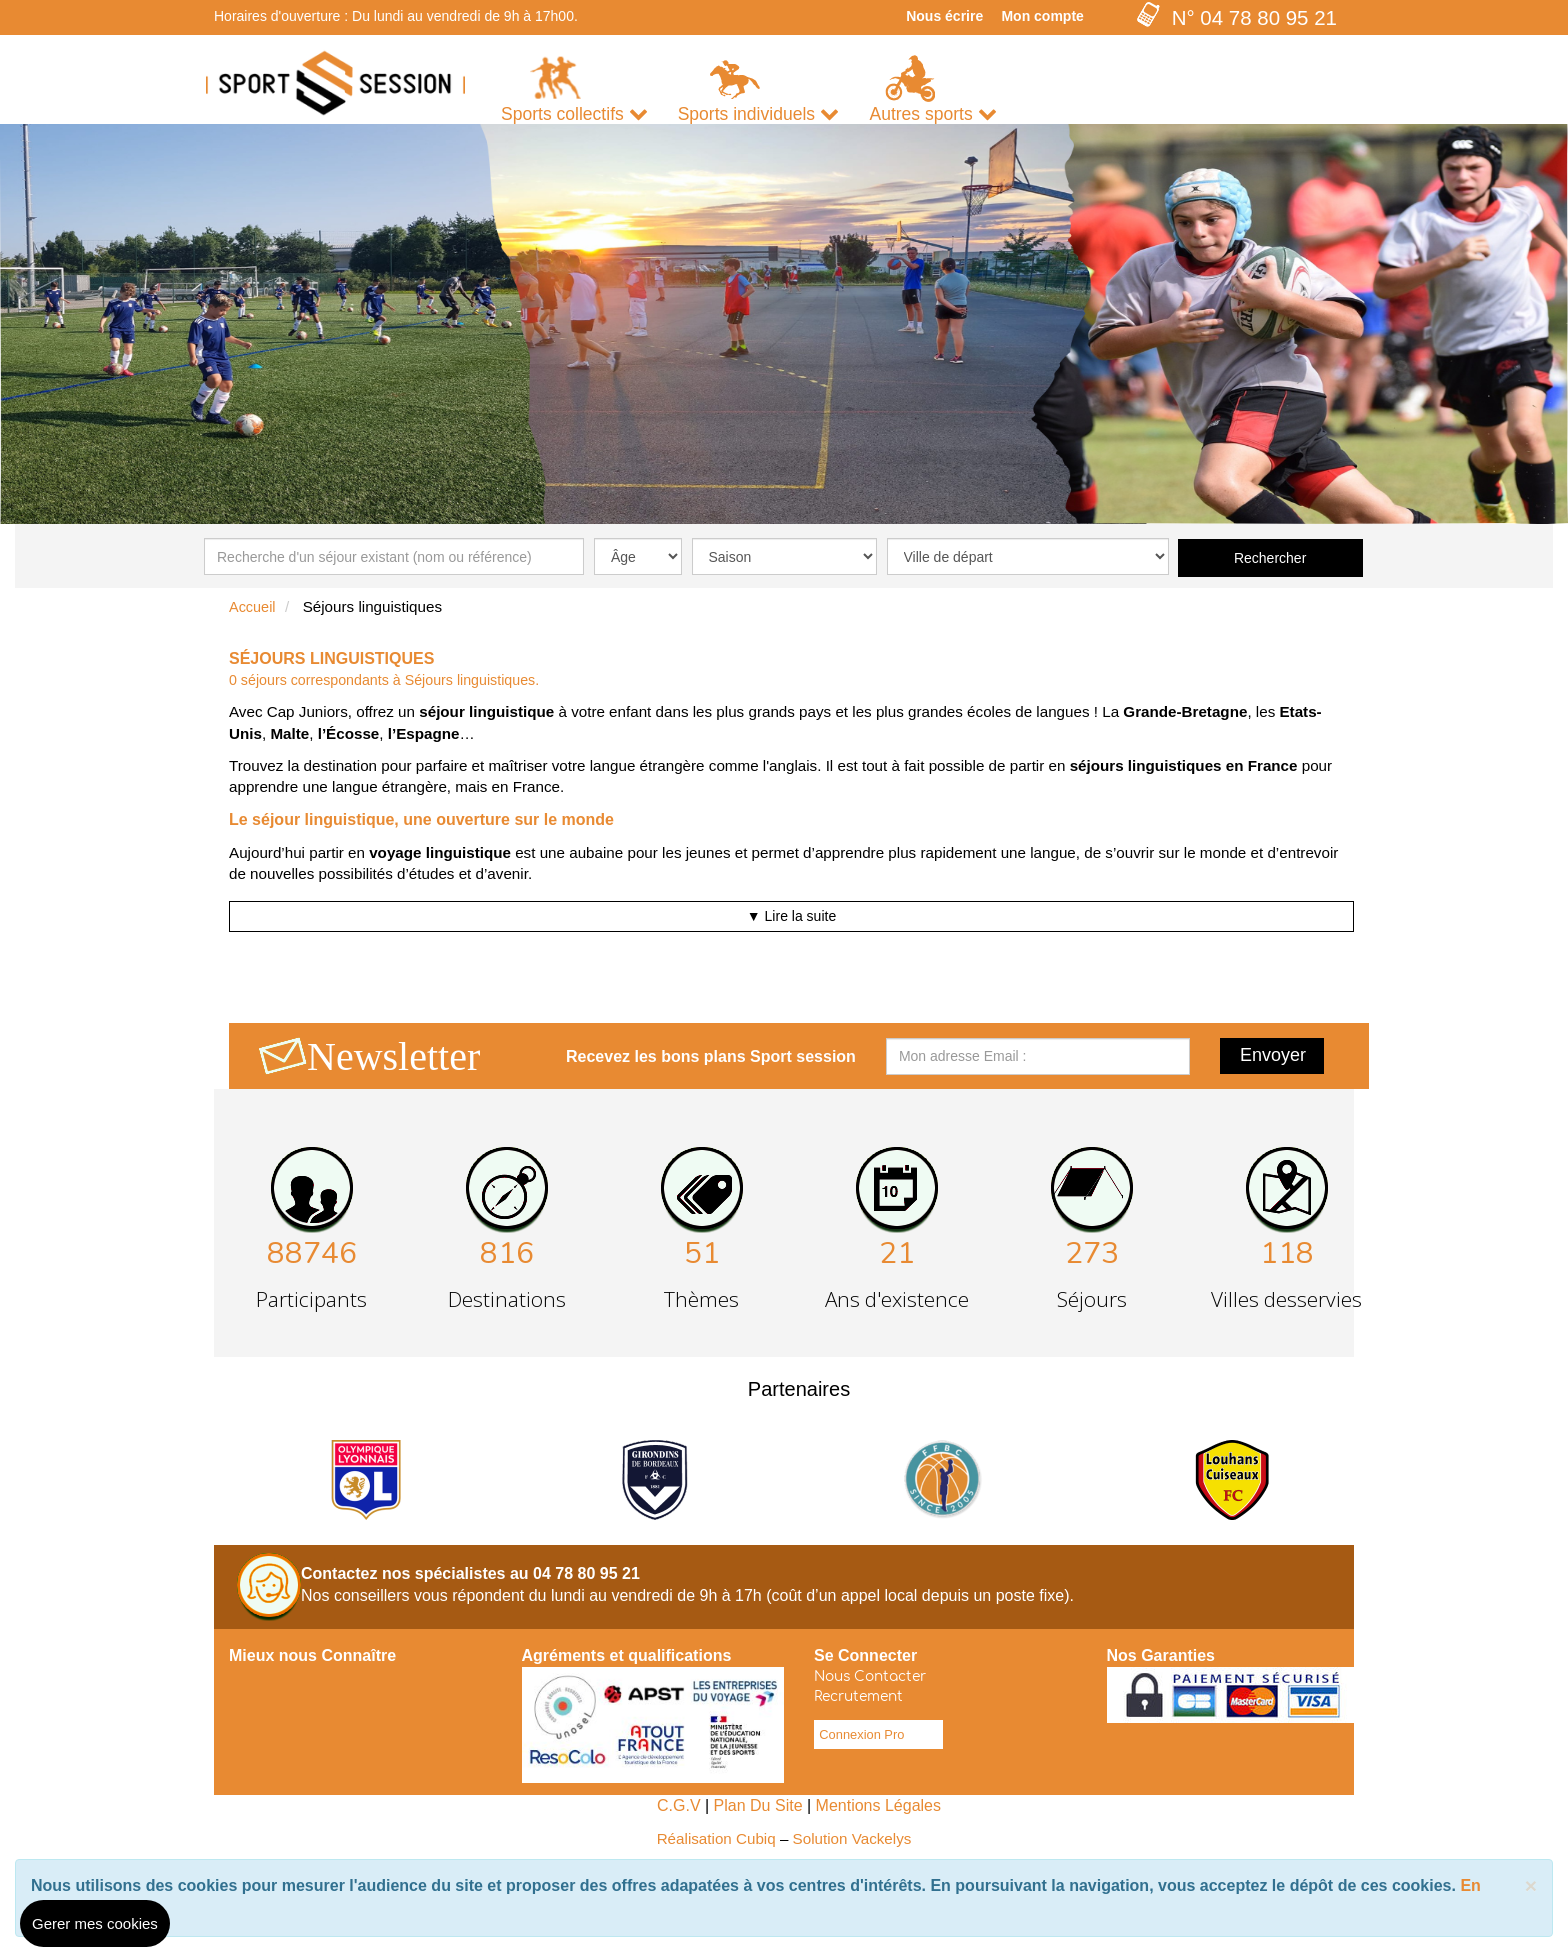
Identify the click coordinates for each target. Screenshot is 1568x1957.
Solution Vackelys (852, 1838)
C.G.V (679, 1805)
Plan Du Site (758, 1805)
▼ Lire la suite (791, 916)
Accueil (252, 607)
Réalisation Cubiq (716, 1838)
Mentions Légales (878, 1805)
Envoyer (1273, 1055)
